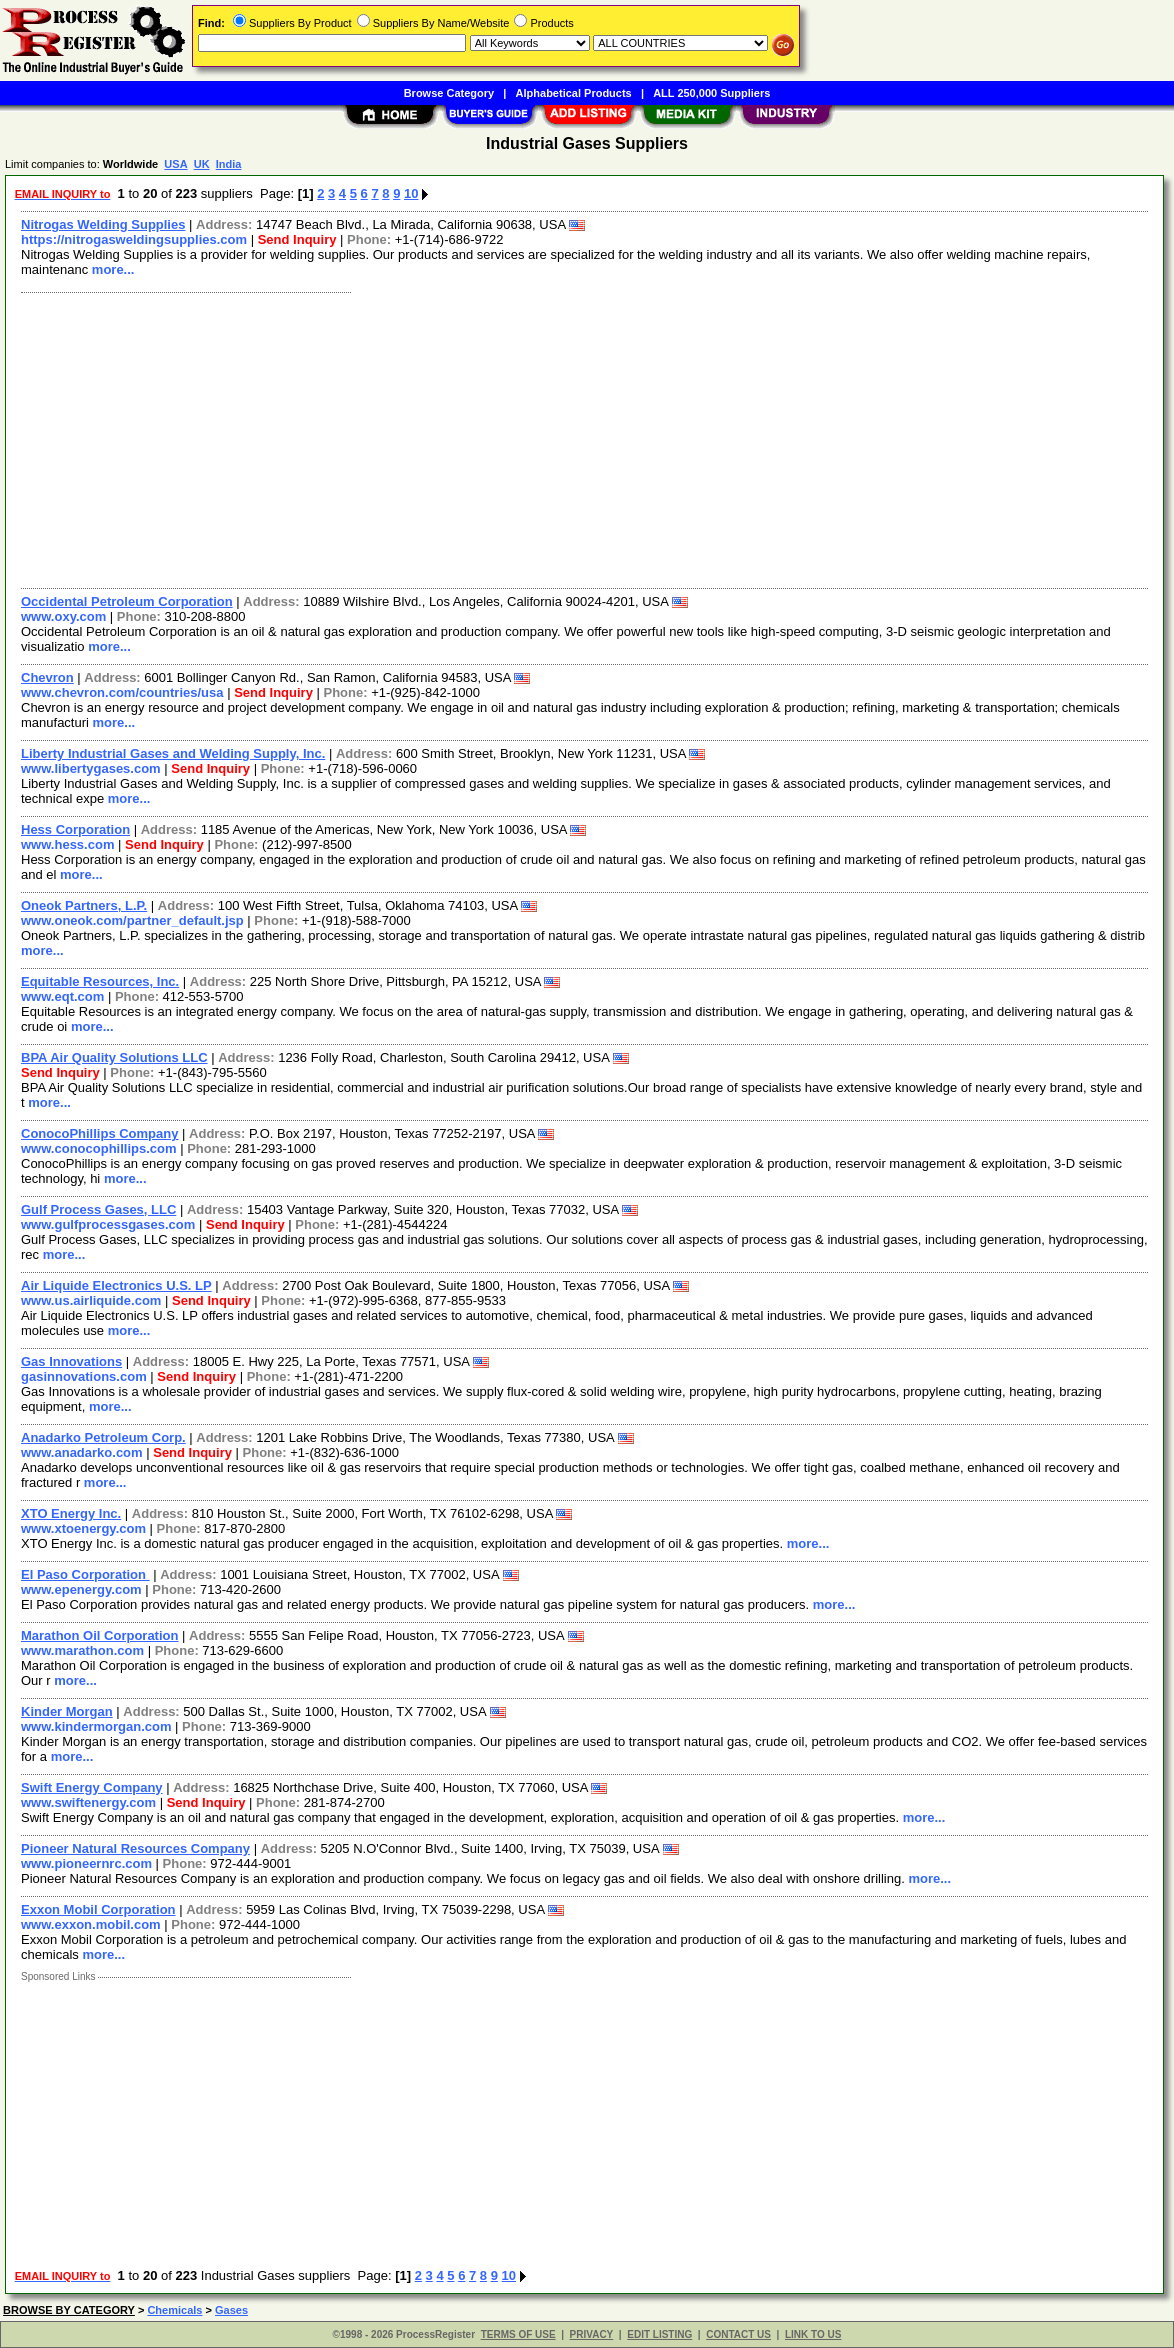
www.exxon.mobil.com (91, 1924)
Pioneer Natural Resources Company (135, 1848)
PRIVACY (592, 2334)
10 (411, 193)
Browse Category (449, 93)
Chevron (47, 677)
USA (175, 164)
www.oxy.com (63, 616)
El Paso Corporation (85, 1574)
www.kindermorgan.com (96, 1726)
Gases (231, 2310)
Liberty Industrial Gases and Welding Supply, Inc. (173, 753)
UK (202, 164)
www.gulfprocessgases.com (108, 1224)
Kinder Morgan (67, 1711)
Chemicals (174, 2310)
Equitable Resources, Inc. (100, 981)
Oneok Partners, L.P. (84, 905)
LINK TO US (813, 2334)
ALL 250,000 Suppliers (711, 93)
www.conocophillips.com (99, 1148)
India (229, 164)
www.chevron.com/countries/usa (122, 692)
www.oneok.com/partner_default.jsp (132, 920)
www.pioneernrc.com (86, 1863)
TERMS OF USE (518, 2334)
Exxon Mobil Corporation (98, 1909)
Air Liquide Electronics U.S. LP (116, 1285)
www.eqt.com (62, 996)
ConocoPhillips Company (99, 1133)
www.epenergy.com (81, 1589)
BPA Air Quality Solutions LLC (114, 1057)
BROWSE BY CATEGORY (69, 2310)
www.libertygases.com (91, 768)
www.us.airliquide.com (91, 1300)
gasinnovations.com (84, 1376)
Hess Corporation (75, 829)
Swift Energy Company (92, 1787)
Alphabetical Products (574, 93)
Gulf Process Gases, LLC (98, 1209)
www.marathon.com (82, 1650)
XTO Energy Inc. (71, 1513)
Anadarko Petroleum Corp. (103, 1437)
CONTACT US (738, 2334)
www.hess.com (67, 844)
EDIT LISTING (659, 2334)
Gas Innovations (71, 1361)
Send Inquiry (297, 239)
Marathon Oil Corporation (99, 1635)
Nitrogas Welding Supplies (103, 224)
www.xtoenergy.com (83, 1528)
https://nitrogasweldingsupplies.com (134, 239)
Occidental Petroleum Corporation (127, 601)
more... (113, 269)
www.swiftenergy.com (88, 1802)
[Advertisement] (585, 438)
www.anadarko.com (82, 1452)
